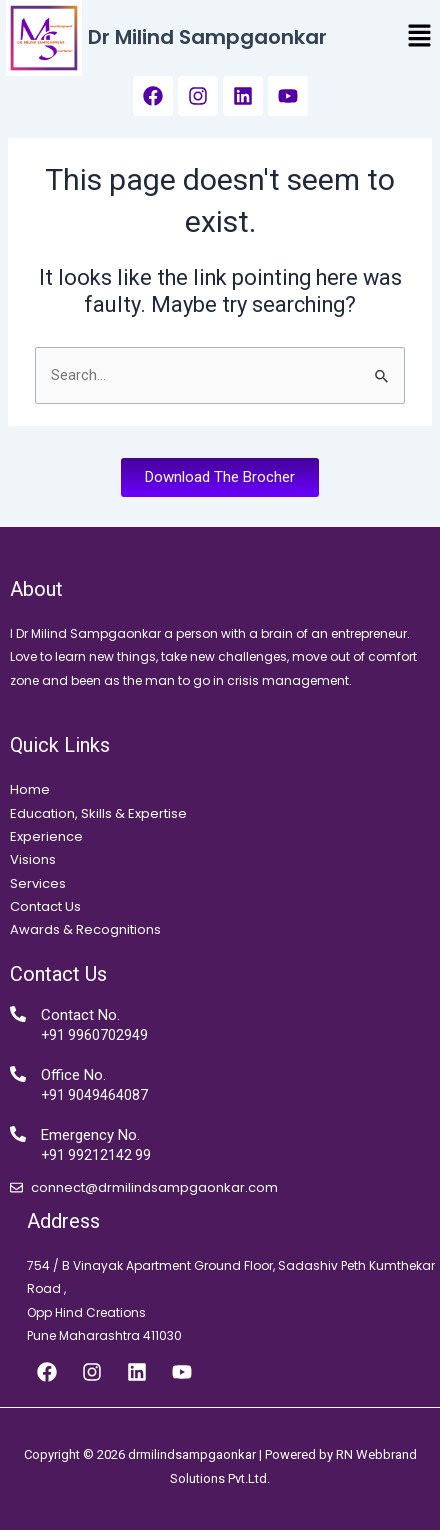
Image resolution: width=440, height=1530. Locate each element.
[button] (420, 38)
